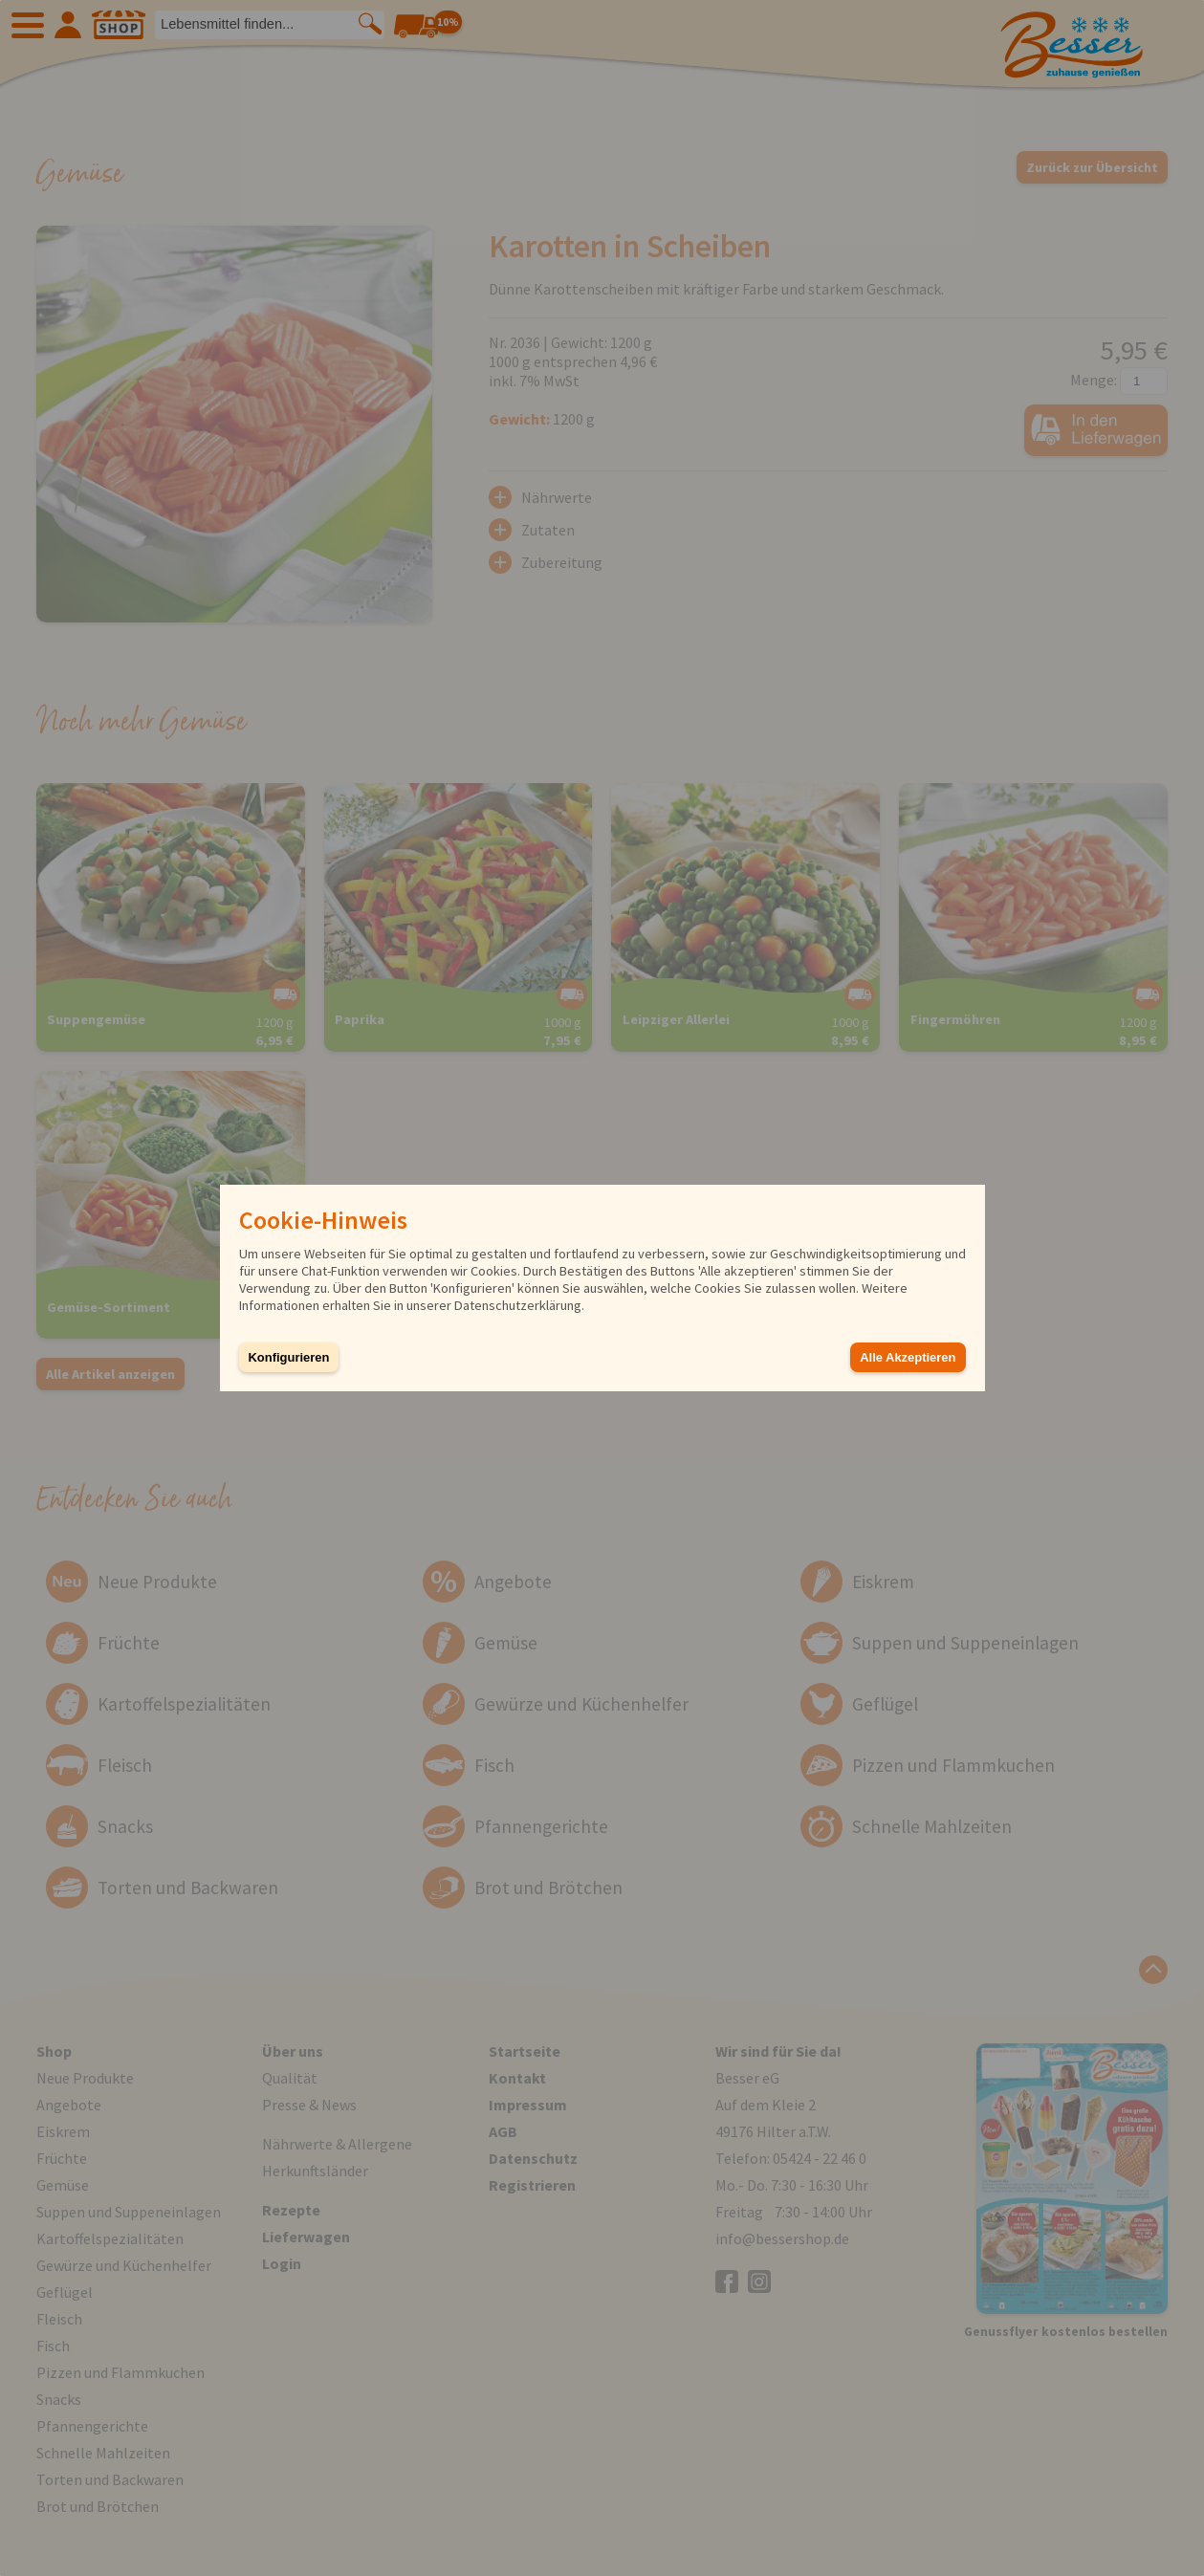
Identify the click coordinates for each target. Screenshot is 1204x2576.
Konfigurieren (289, 1357)
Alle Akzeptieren (907, 1357)
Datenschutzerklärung (517, 1305)
